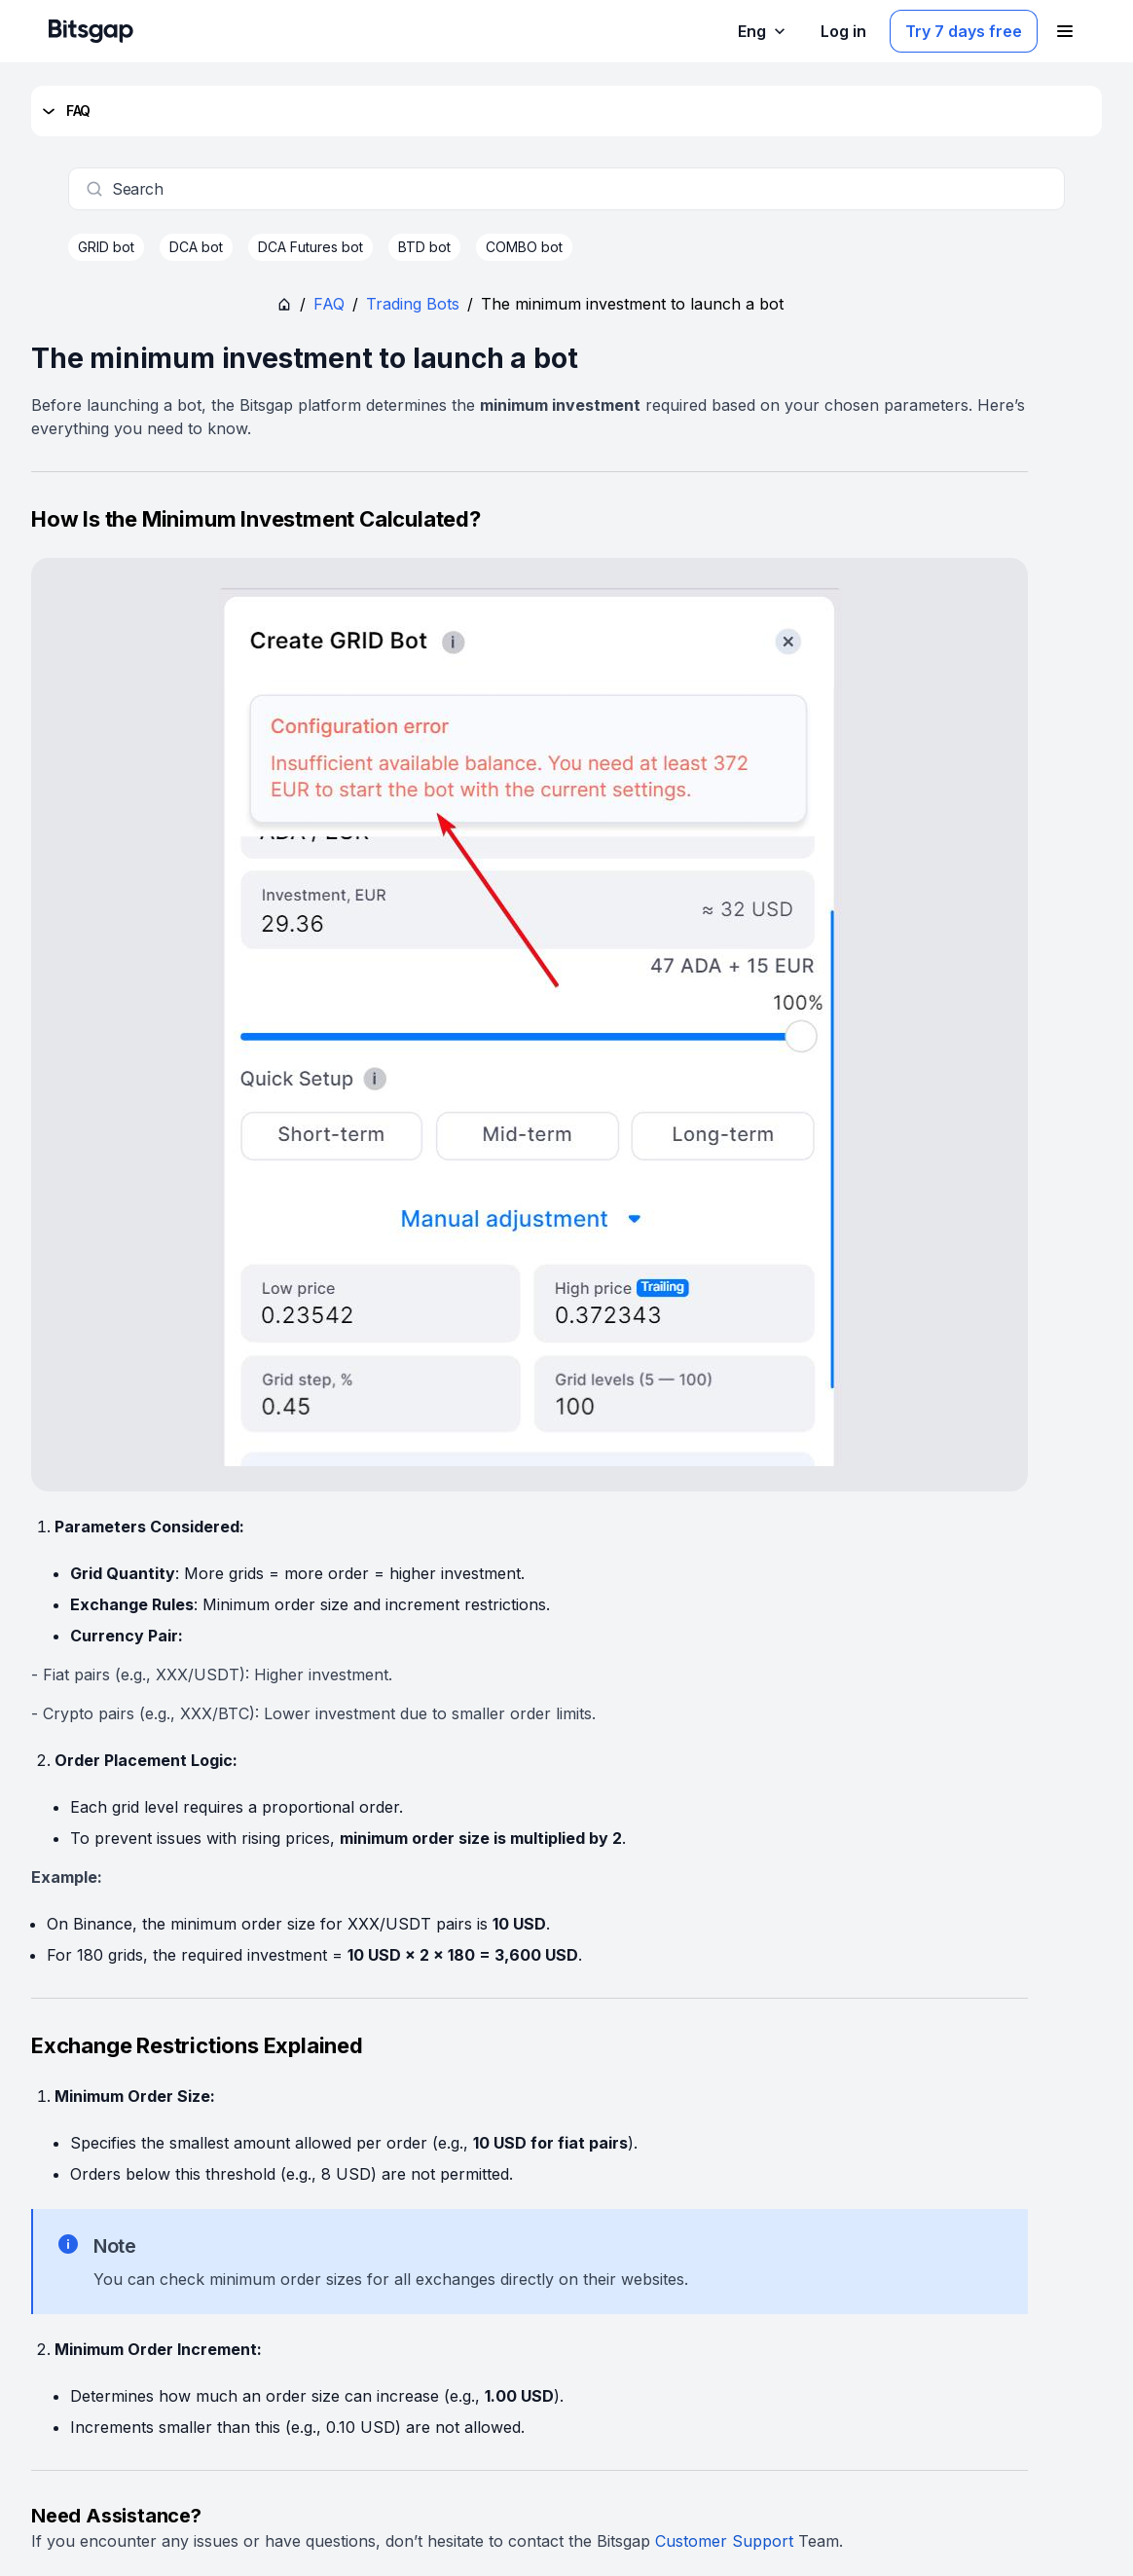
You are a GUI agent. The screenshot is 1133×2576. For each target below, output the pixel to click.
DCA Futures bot (310, 247)
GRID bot (106, 247)
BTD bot (424, 247)
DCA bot (196, 247)
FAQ (65, 111)
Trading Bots (412, 303)
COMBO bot (524, 247)
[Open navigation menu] (1064, 31)
